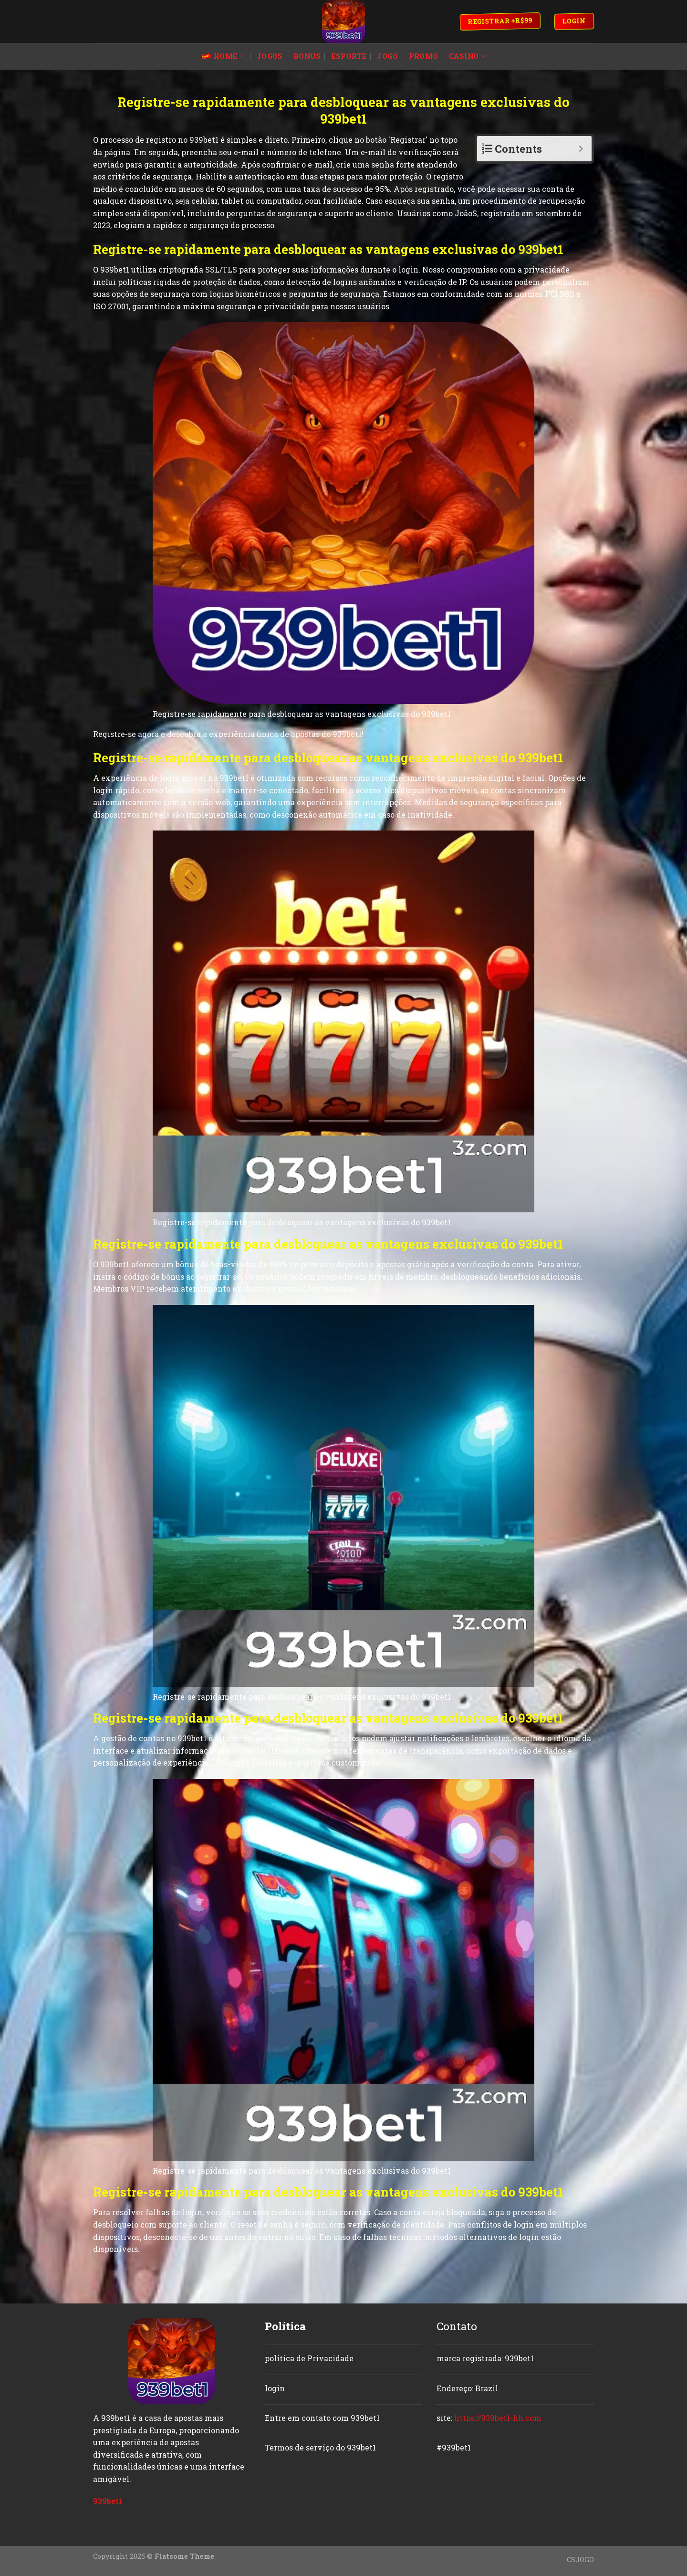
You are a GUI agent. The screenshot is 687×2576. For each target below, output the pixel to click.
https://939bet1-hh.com (497, 2418)
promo (423, 56)
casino (467, 56)
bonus (307, 56)
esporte (349, 56)
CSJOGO (580, 2559)
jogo (387, 56)
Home (223, 56)
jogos (269, 56)
